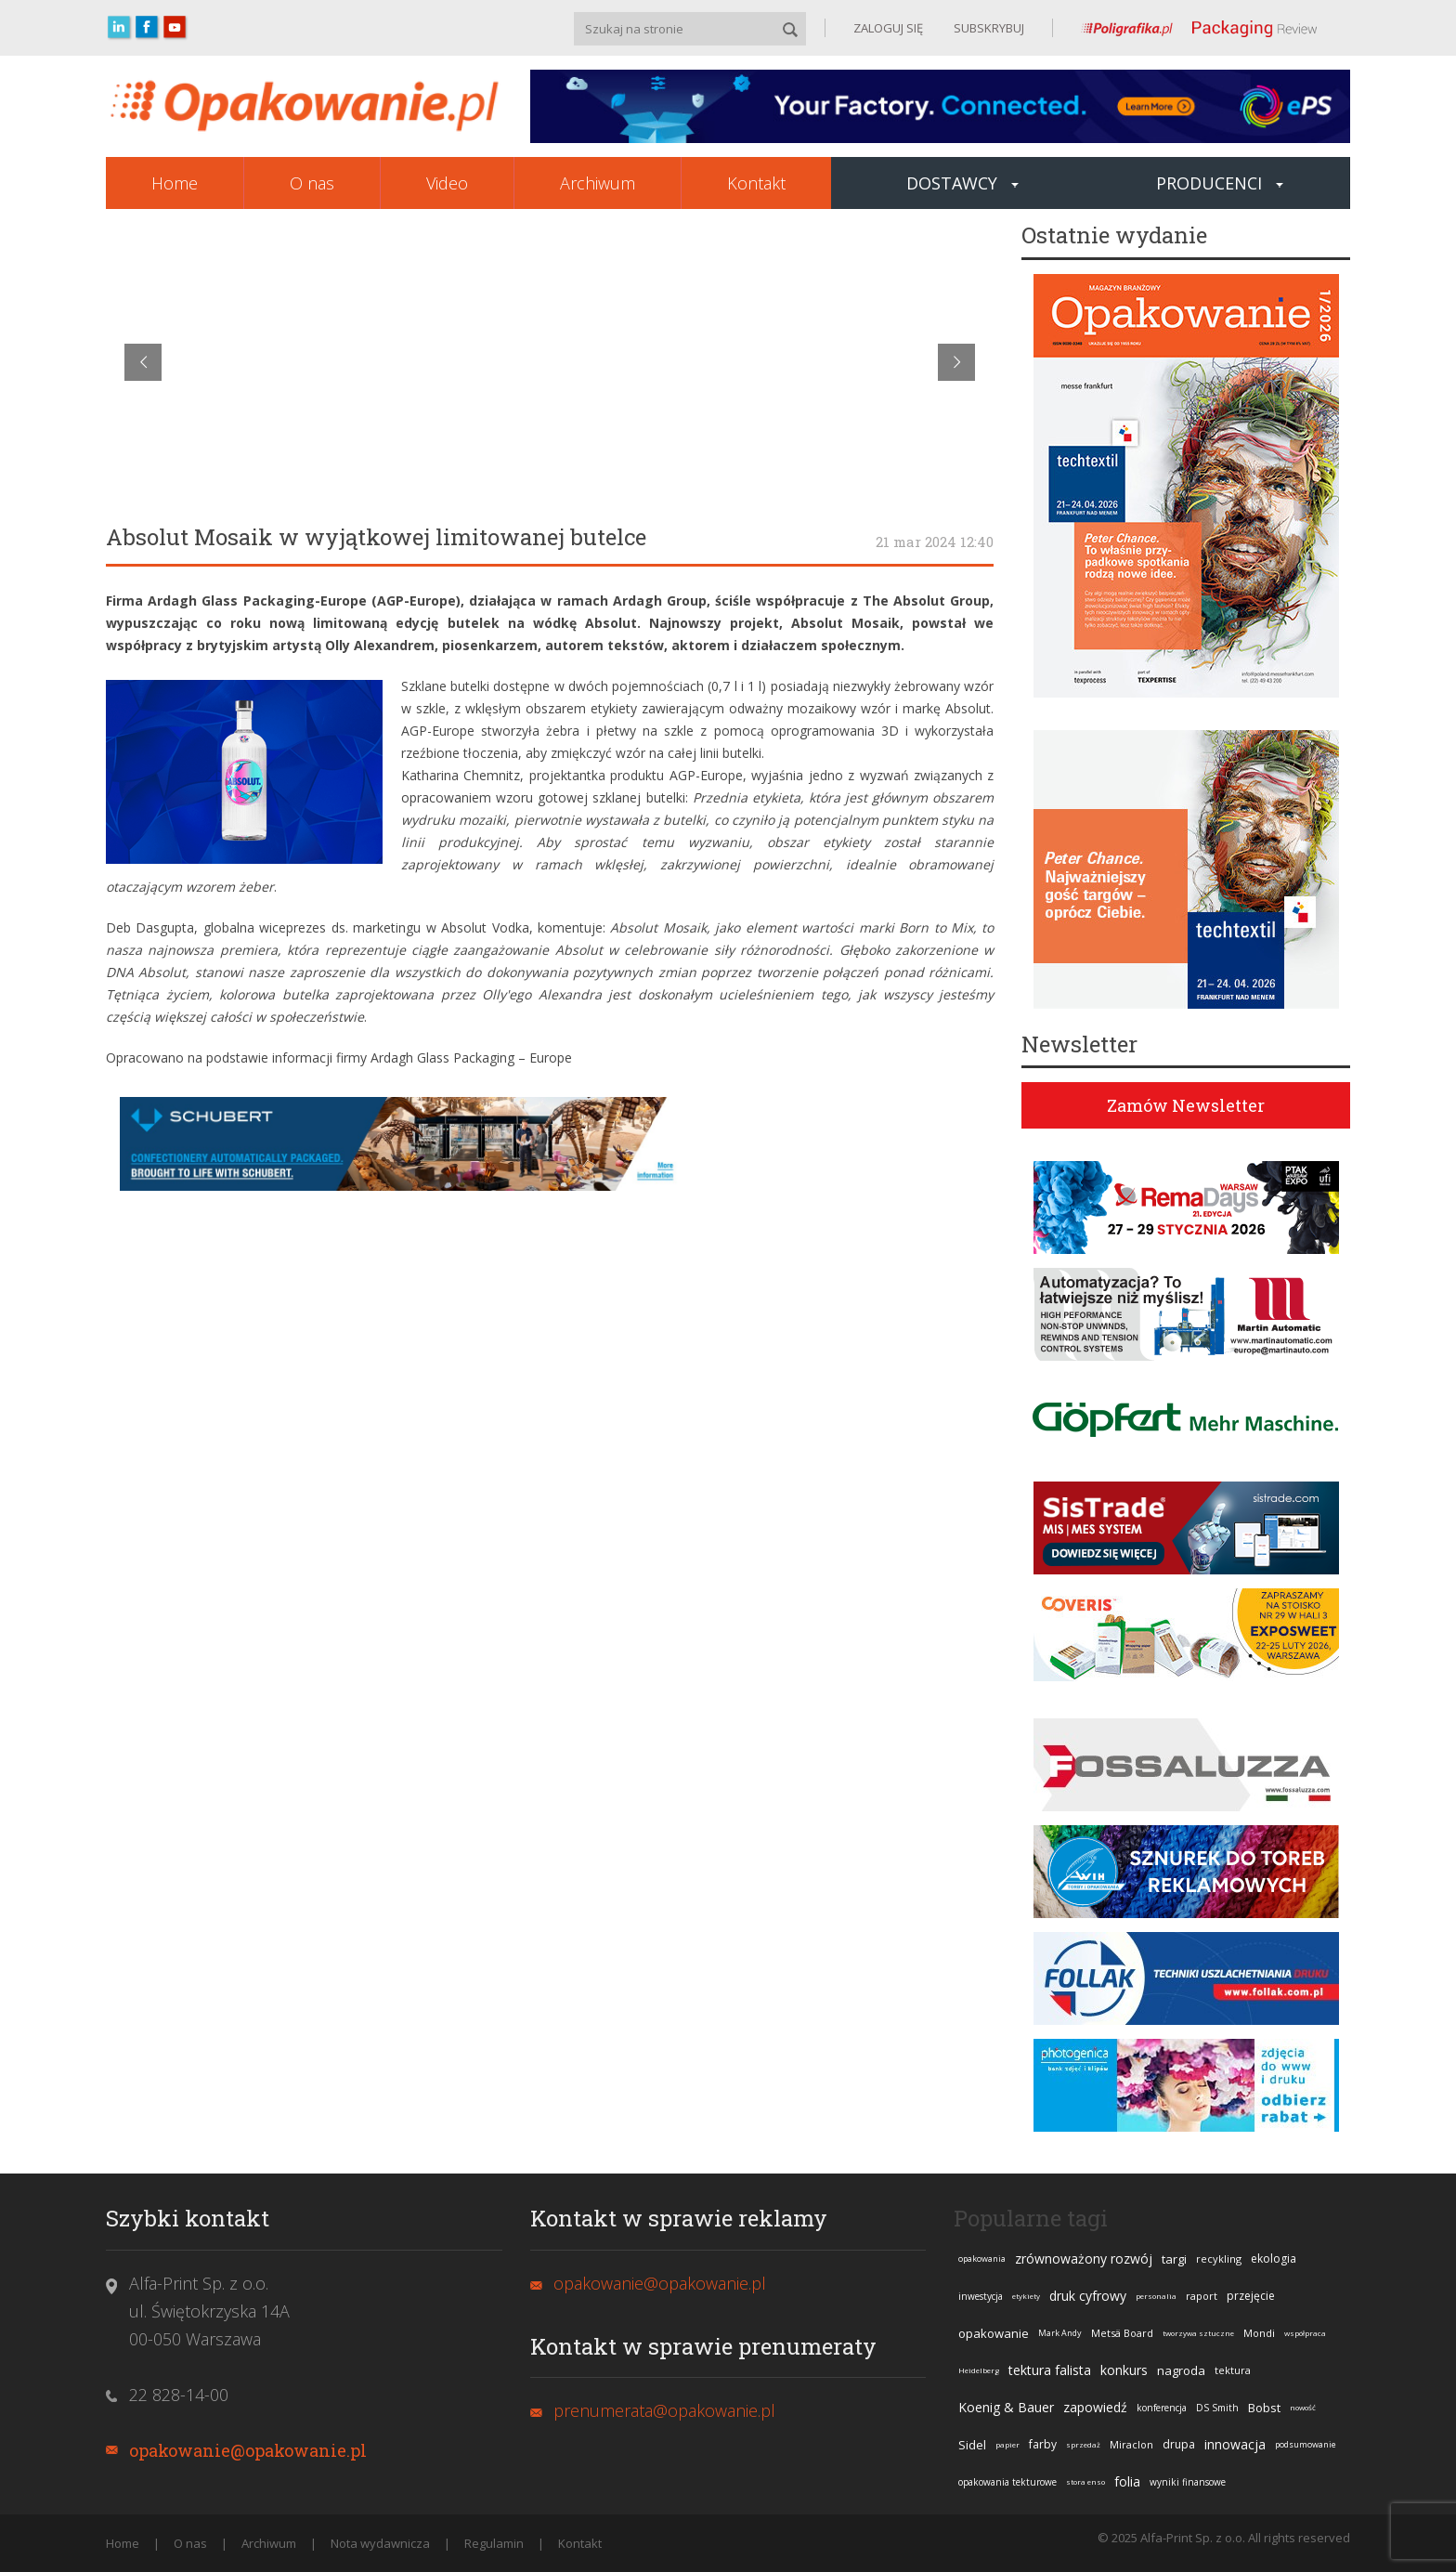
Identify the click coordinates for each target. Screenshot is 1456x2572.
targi (1174, 2259)
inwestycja (980, 2296)
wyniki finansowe (1188, 2481)
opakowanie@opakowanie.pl (248, 2450)
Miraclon (1131, 2444)
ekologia (1273, 2258)
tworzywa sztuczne (1198, 2333)
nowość (1303, 2407)
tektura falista (1049, 2370)
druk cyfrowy (1087, 2295)
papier (1007, 2444)
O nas (312, 183)
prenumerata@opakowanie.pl (664, 2410)
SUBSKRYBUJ (987, 28)
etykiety (1026, 2296)
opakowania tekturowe (1007, 2481)
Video (447, 183)
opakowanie (993, 2333)
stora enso (1085, 2481)
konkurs (1124, 2370)
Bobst (1264, 2407)
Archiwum (597, 183)
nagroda (1181, 2370)
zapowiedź (1095, 2407)
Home (174, 183)
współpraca (1305, 2333)
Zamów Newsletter (1186, 1105)
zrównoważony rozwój (1083, 2258)
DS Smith (1217, 2407)
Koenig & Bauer (1006, 2407)
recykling (1219, 2258)
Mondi (1259, 2333)
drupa (1179, 2444)
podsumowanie (1305, 2444)
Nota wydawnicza (380, 2543)
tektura (1233, 2370)
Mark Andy (1060, 2333)
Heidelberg (978, 2370)
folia (1127, 2481)
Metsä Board (1122, 2333)
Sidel (972, 2444)
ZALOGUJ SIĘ (888, 28)
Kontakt (756, 183)
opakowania (982, 2258)
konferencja (1162, 2407)
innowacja (1235, 2444)
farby (1043, 2444)
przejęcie (1251, 2296)
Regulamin (494, 2543)
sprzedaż (1083, 2444)
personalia (1156, 2296)
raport (1201, 2296)
